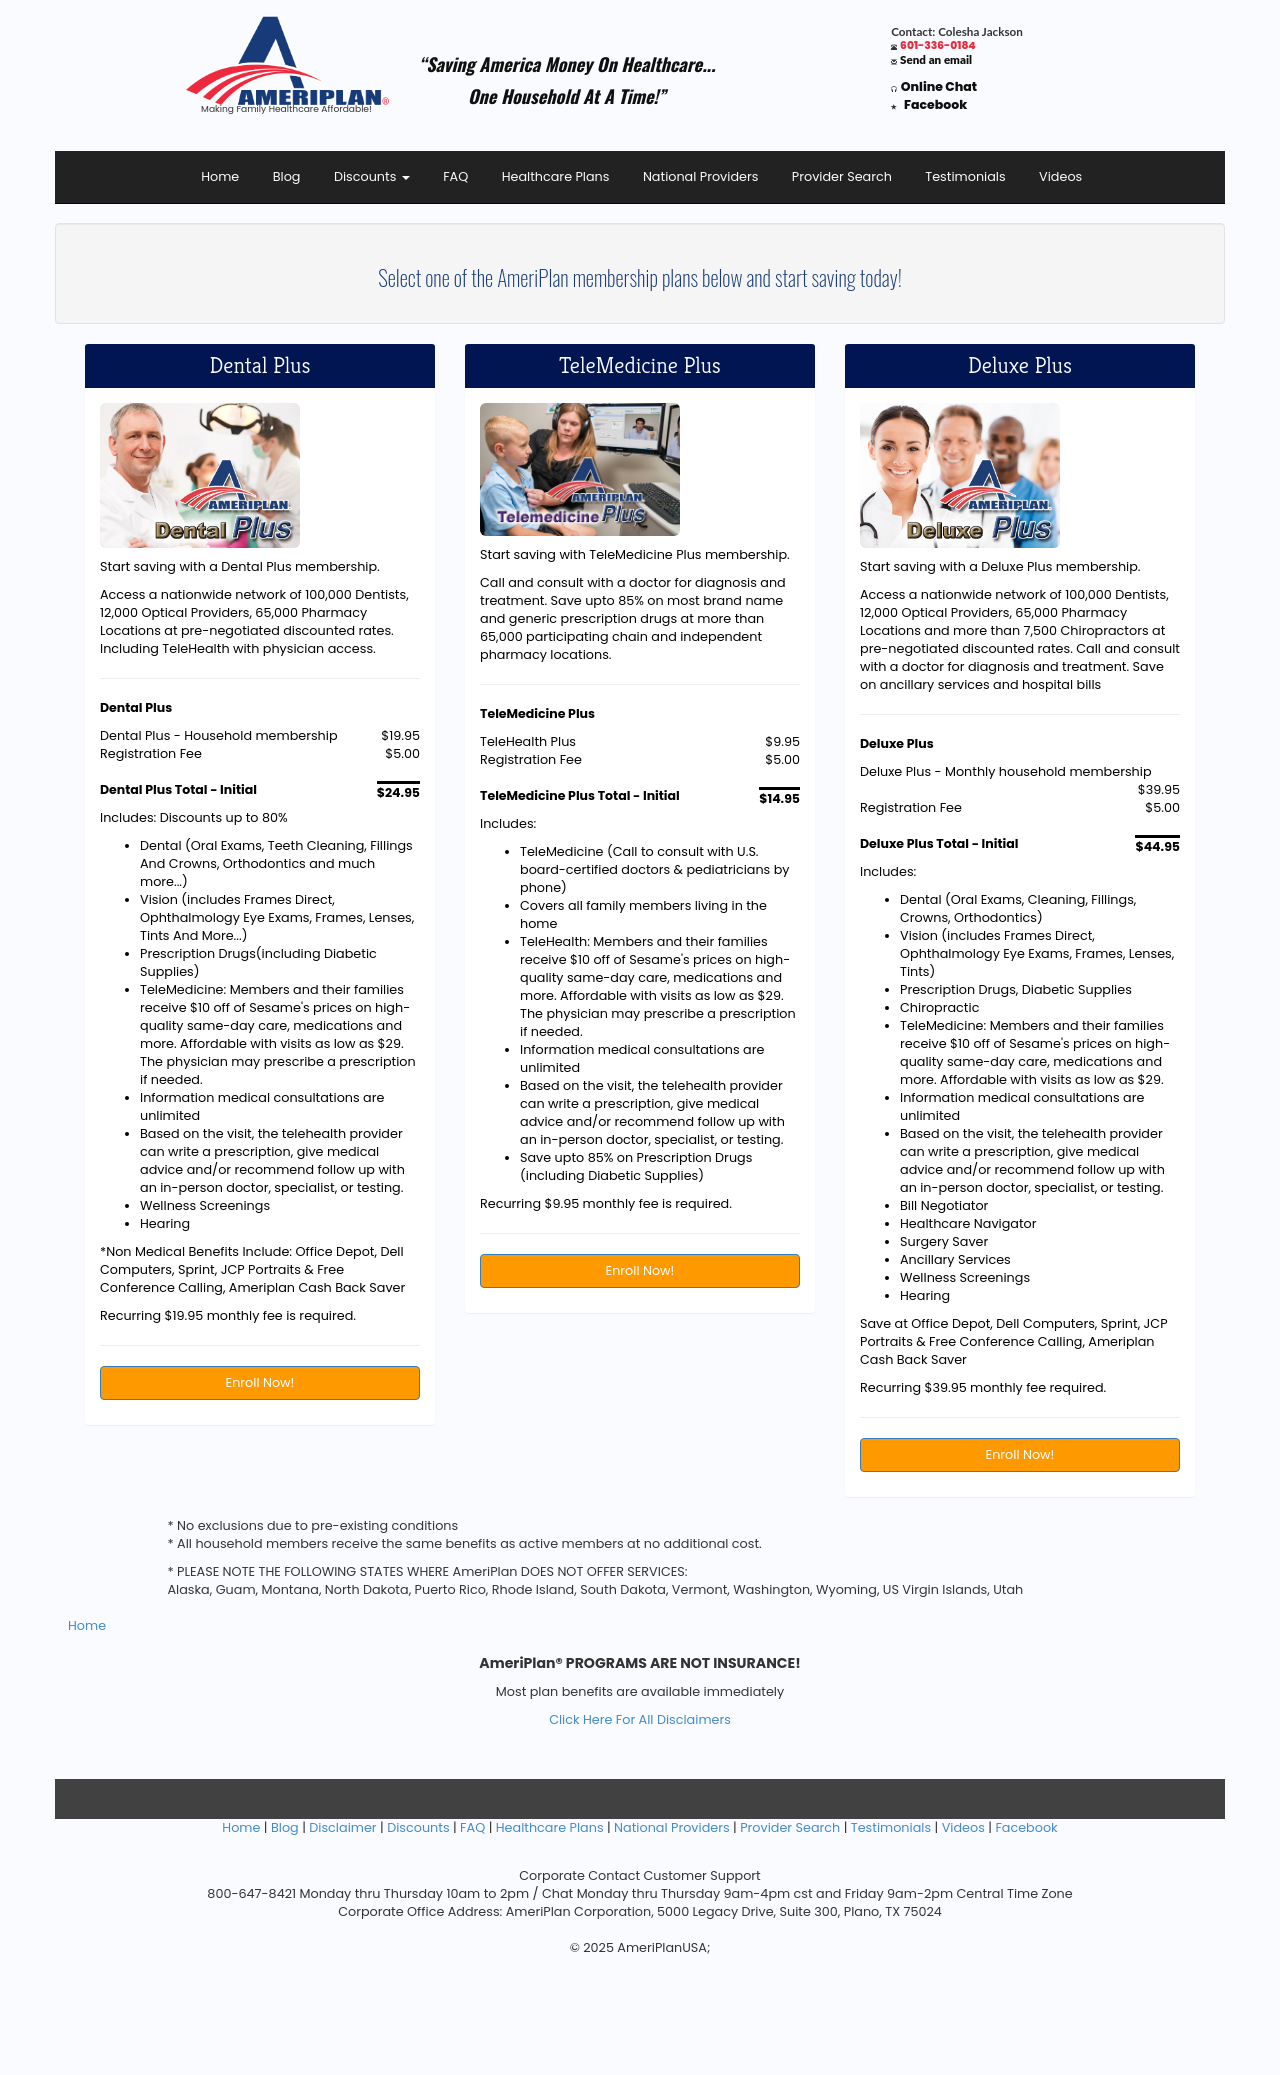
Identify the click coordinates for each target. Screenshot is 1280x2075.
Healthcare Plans (556, 176)
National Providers (701, 176)
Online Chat (939, 86)
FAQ (455, 176)
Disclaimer (342, 1827)
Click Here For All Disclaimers (640, 1719)
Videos (1060, 176)
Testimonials (965, 176)
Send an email (936, 59)
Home (220, 176)
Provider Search (842, 176)
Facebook (935, 104)
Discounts (372, 176)
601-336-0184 (938, 45)
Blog (287, 176)
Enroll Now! (260, 1382)
